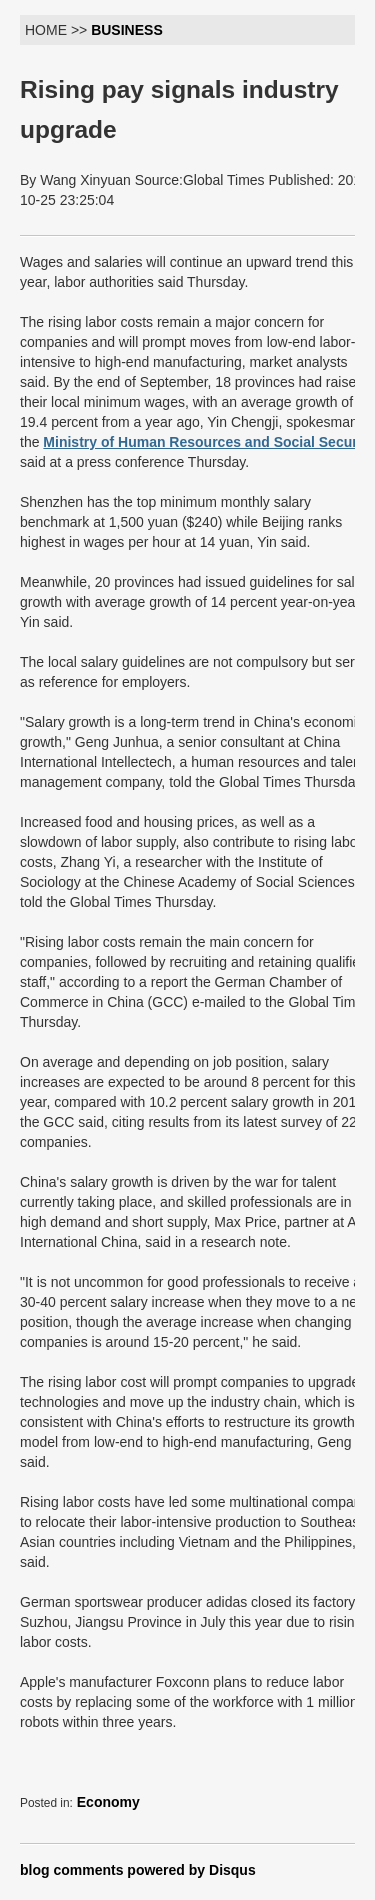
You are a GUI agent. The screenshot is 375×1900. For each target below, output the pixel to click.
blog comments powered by (138, 1870)
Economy (108, 1802)
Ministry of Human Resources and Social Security (208, 442)
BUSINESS (127, 30)
